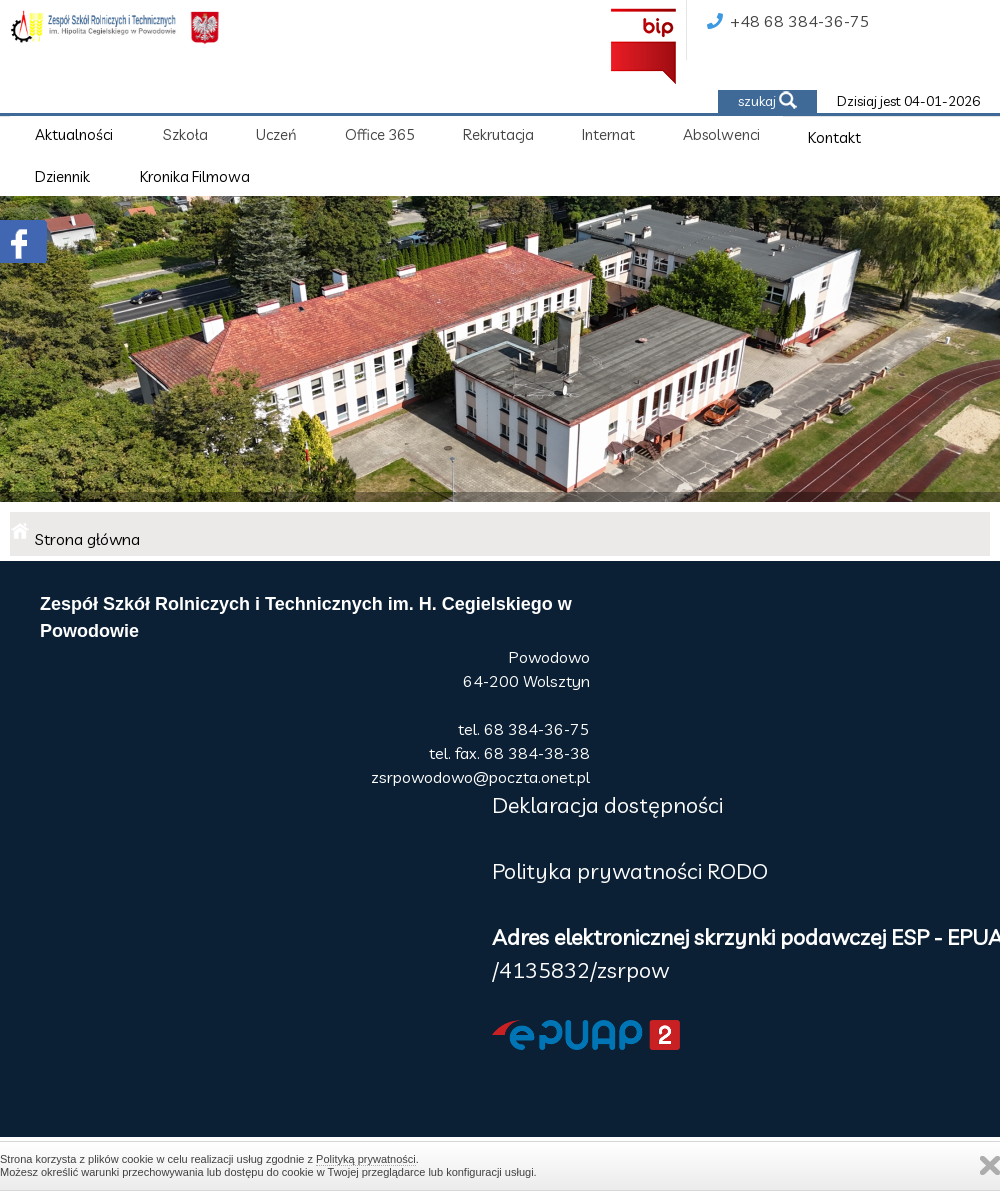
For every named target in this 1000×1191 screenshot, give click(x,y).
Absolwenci (721, 134)
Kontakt (834, 137)
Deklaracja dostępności (607, 805)
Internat (608, 134)
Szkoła (185, 134)
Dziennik (62, 176)
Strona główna (87, 539)
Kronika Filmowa (195, 176)
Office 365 (380, 134)
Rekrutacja (498, 134)
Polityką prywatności (366, 1159)
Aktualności (74, 134)
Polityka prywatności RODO (630, 871)
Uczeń (276, 134)
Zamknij (990, 1165)
